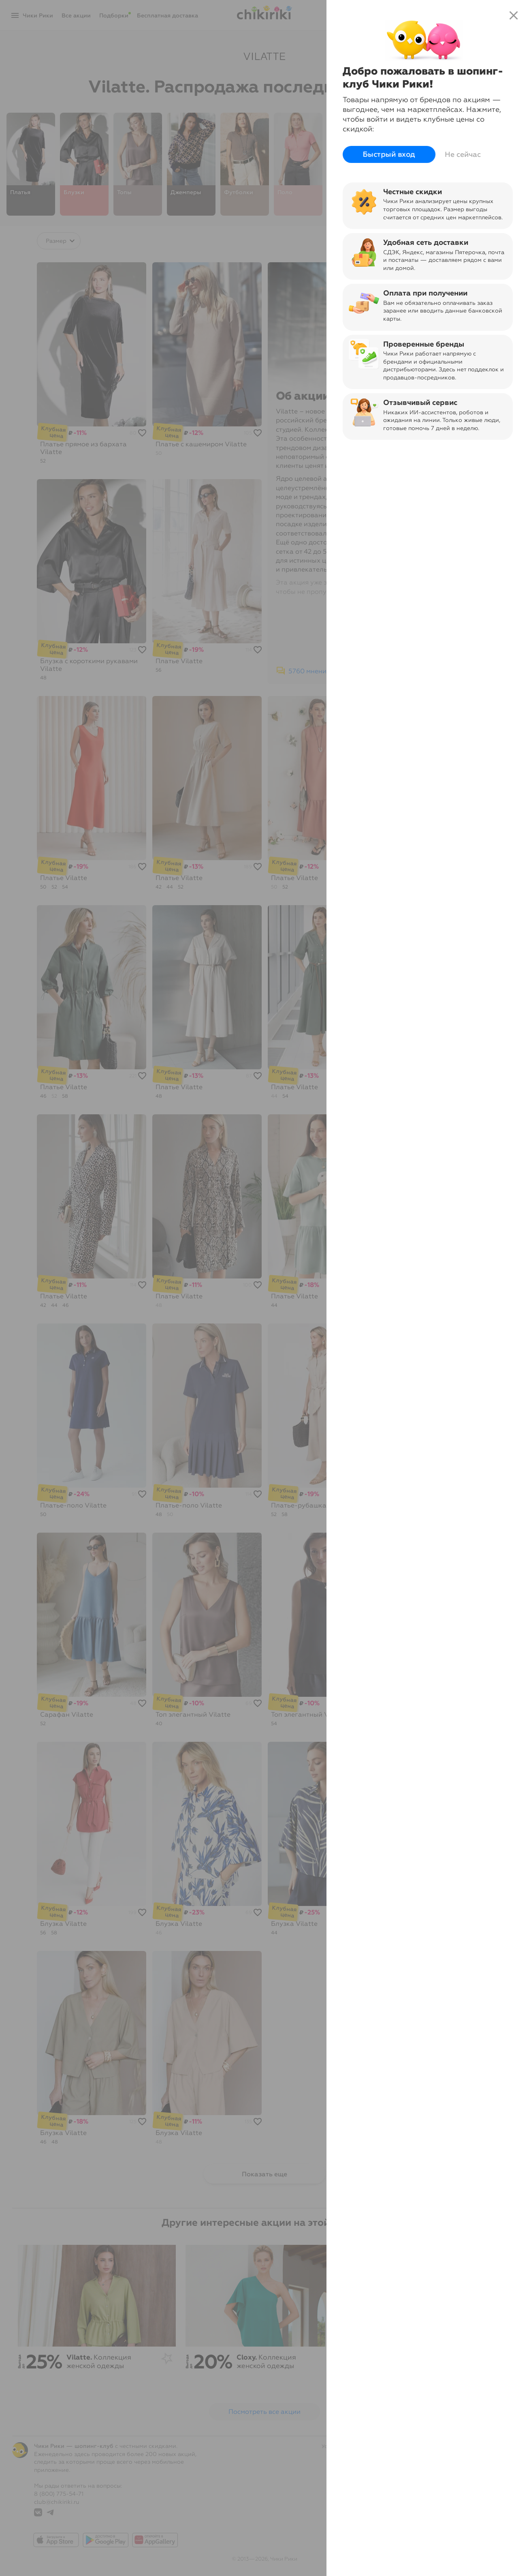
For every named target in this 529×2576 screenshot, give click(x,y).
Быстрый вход (389, 154)
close (513, 15)
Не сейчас (463, 154)
